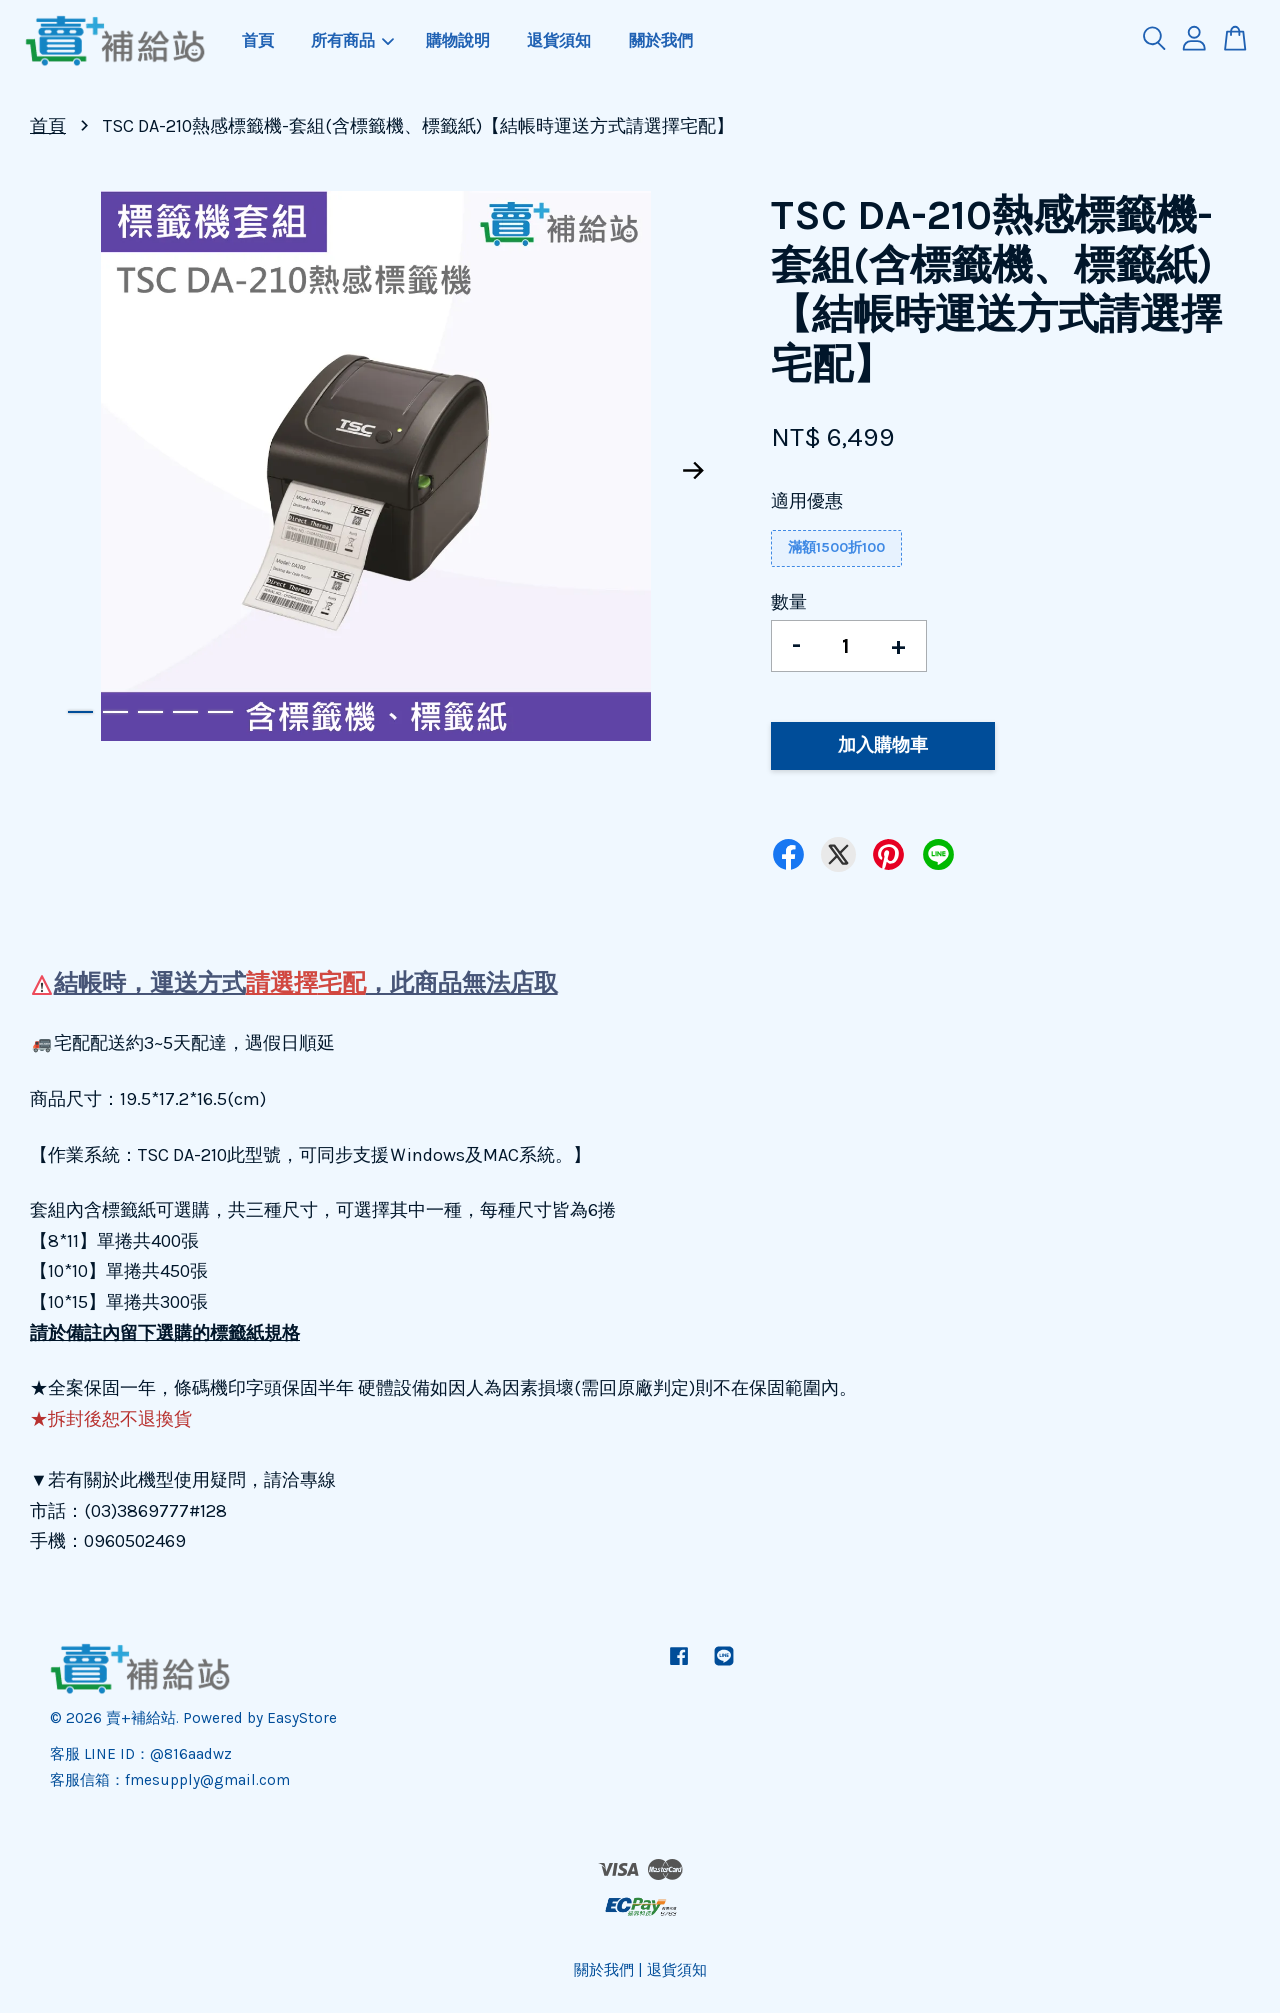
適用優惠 (807, 501)
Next (694, 471)
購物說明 (458, 40)
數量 (789, 602)
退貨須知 (559, 40)
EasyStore (302, 1718)
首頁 (258, 40)
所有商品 (352, 40)
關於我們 (661, 40)
